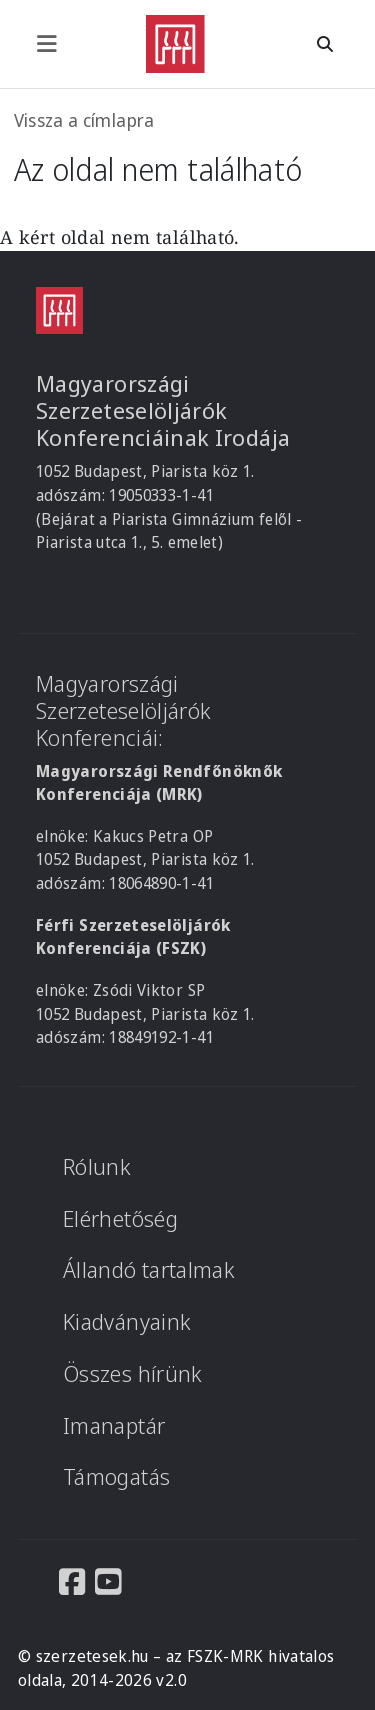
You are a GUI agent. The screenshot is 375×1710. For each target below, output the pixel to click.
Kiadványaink (127, 1321)
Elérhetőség (120, 1218)
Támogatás (116, 1476)
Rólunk (97, 1166)
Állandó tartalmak (149, 1269)
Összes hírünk (133, 1373)
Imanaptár (114, 1425)
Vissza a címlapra (84, 120)
